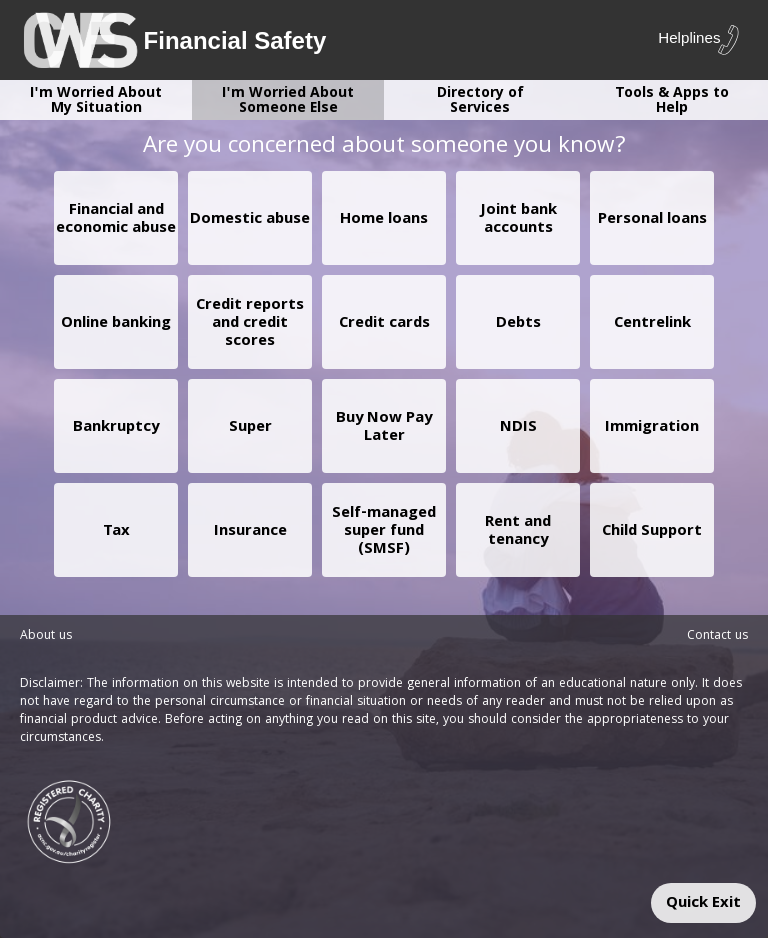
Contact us (717, 636)
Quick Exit (703, 904)
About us (46, 636)
